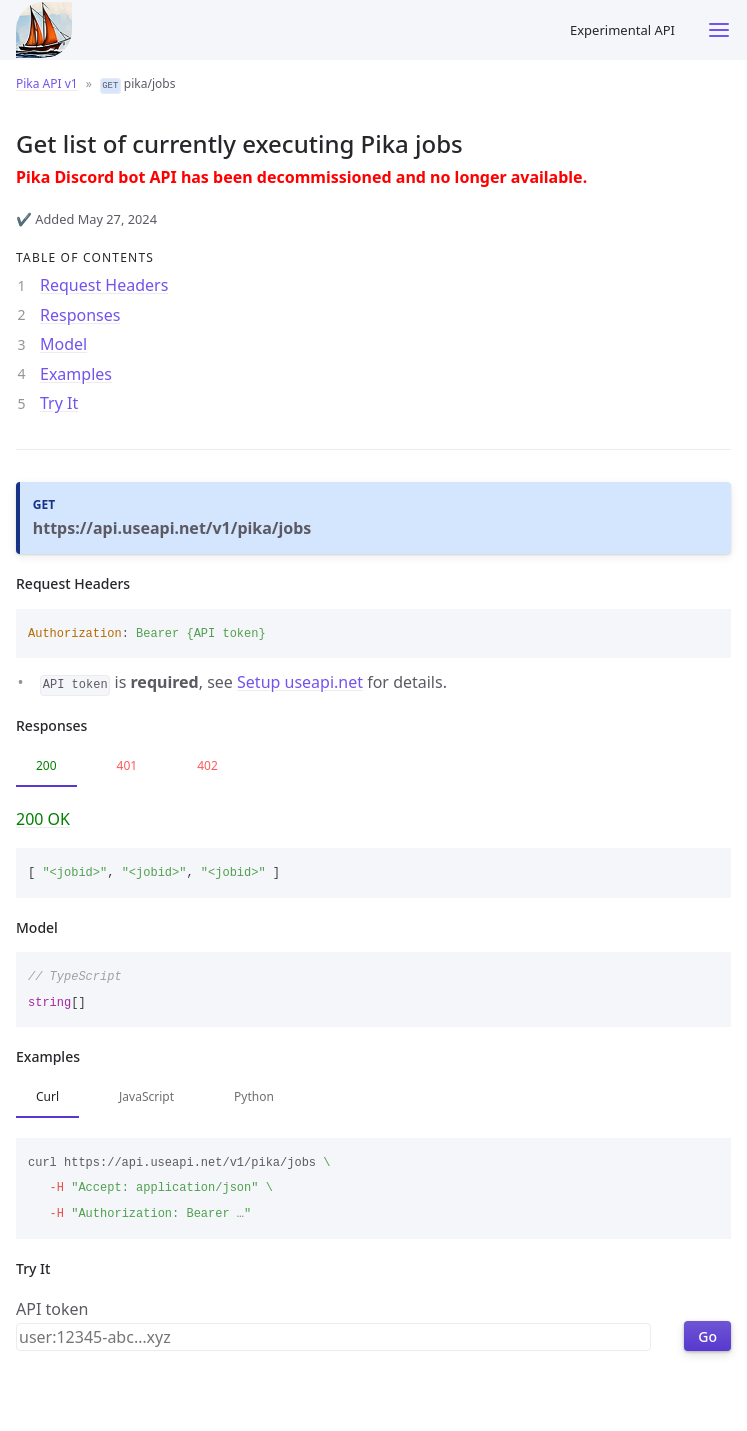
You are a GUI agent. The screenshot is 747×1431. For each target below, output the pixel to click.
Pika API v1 (47, 83)
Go (707, 1336)
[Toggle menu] (719, 30)
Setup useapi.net (300, 682)
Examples (76, 374)
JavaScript (146, 1096)
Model (63, 344)
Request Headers (104, 285)
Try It (59, 403)
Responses (80, 315)
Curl (47, 1096)
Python (254, 1096)
